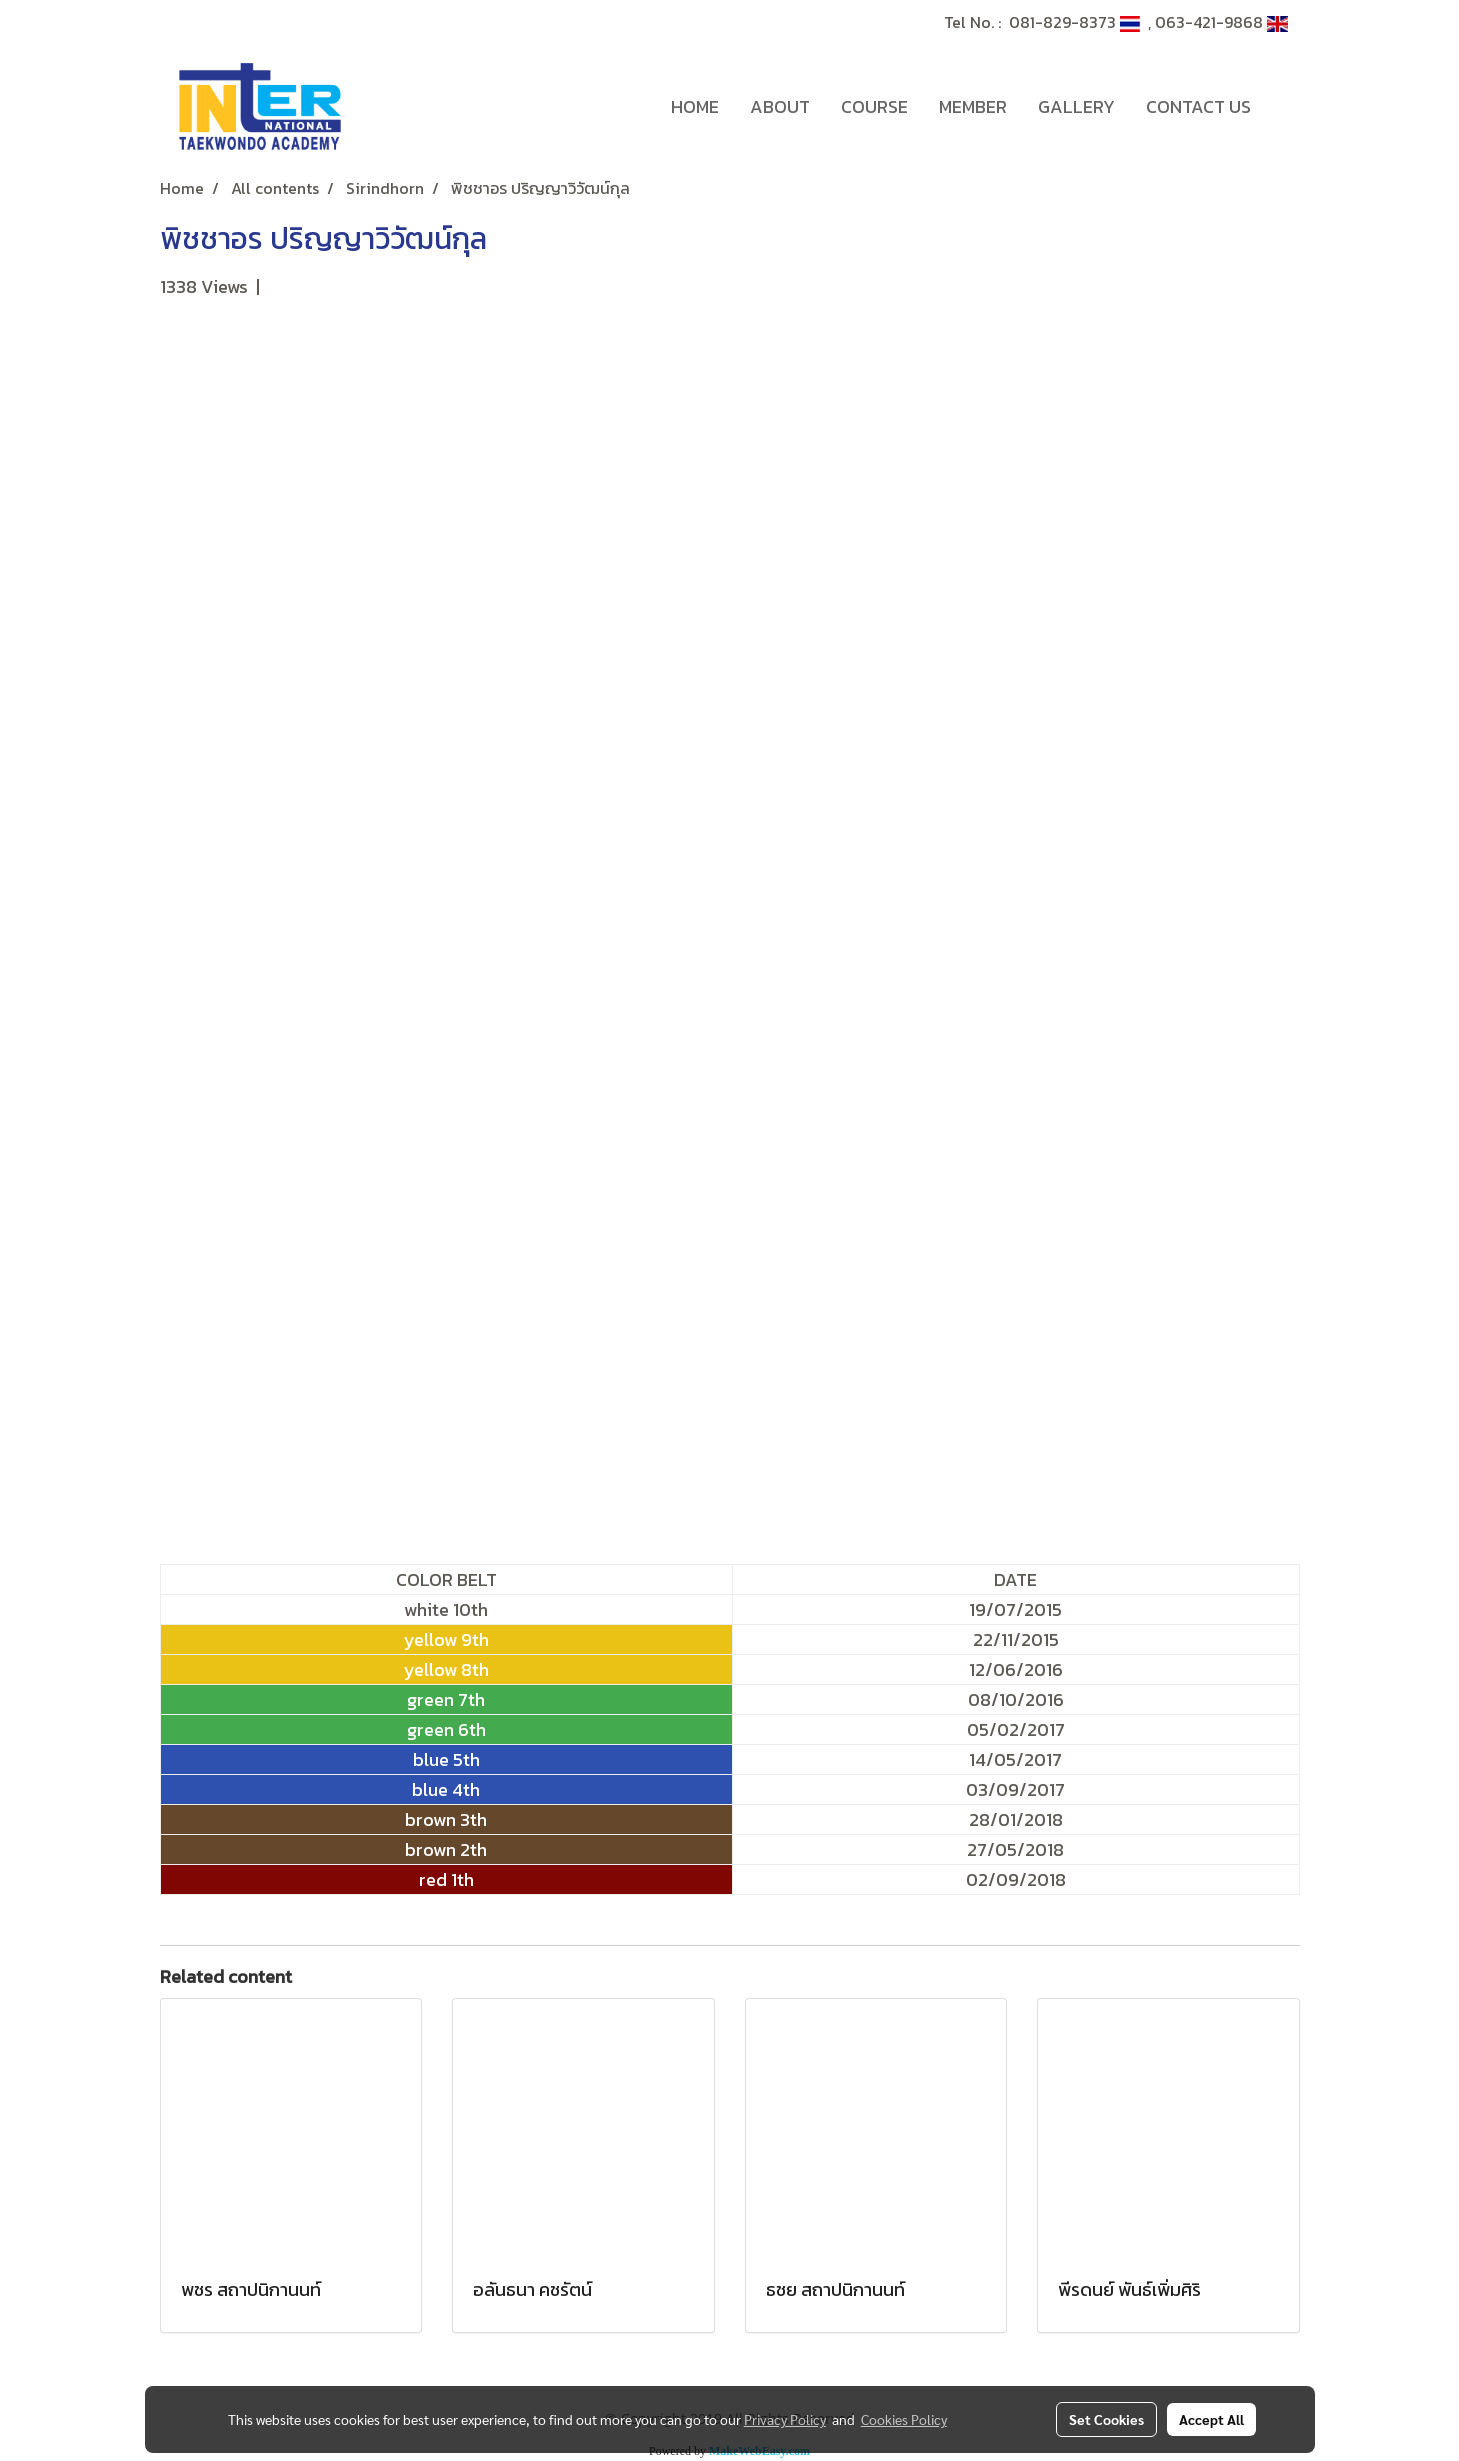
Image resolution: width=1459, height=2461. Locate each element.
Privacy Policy (785, 2419)
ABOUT (780, 106)
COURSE (874, 106)
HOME (695, 106)
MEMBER (973, 106)
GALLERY (1076, 106)
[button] (1284, 107)
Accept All (1211, 2419)
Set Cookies (1106, 2419)
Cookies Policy (904, 2419)
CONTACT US (1198, 106)
